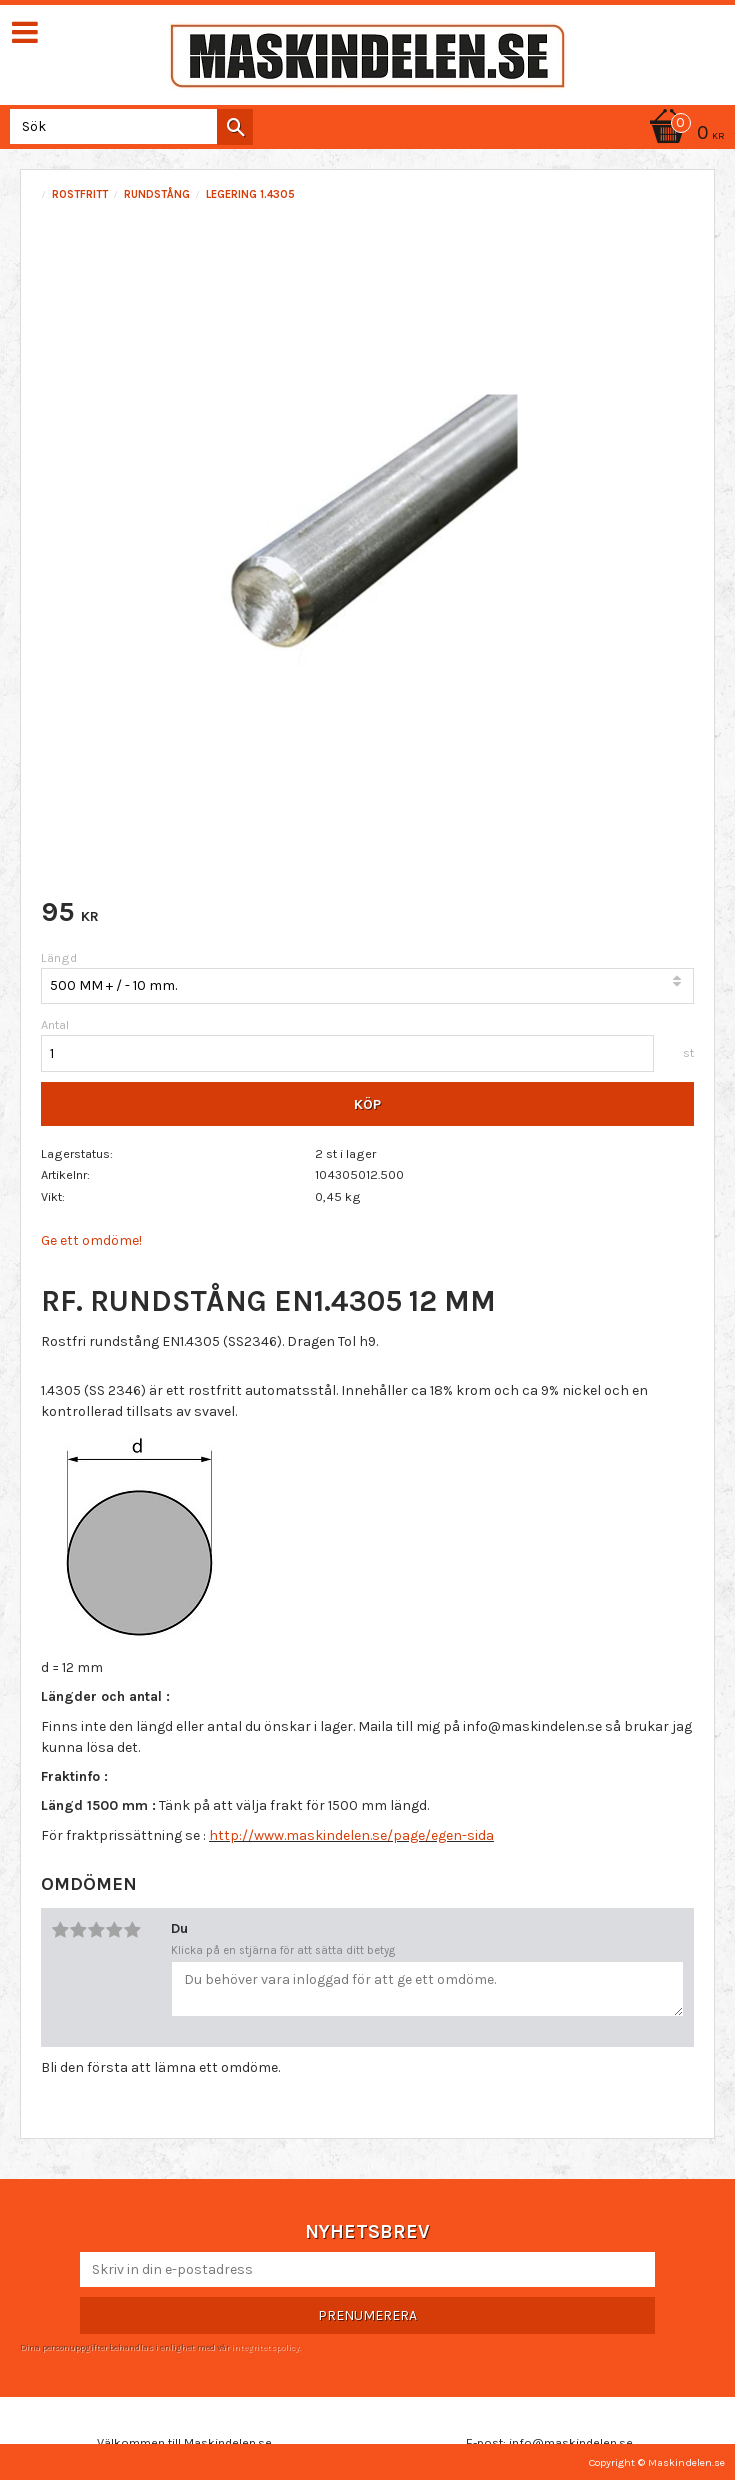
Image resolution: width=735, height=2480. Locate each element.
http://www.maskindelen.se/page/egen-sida (351, 1835)
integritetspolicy (265, 2347)
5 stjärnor (132, 1930)
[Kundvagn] (684, 134)
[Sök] (235, 127)
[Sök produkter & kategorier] (127, 126)
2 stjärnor (78, 1930)
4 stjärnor (114, 1930)
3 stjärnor (96, 1930)
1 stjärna (60, 1930)
